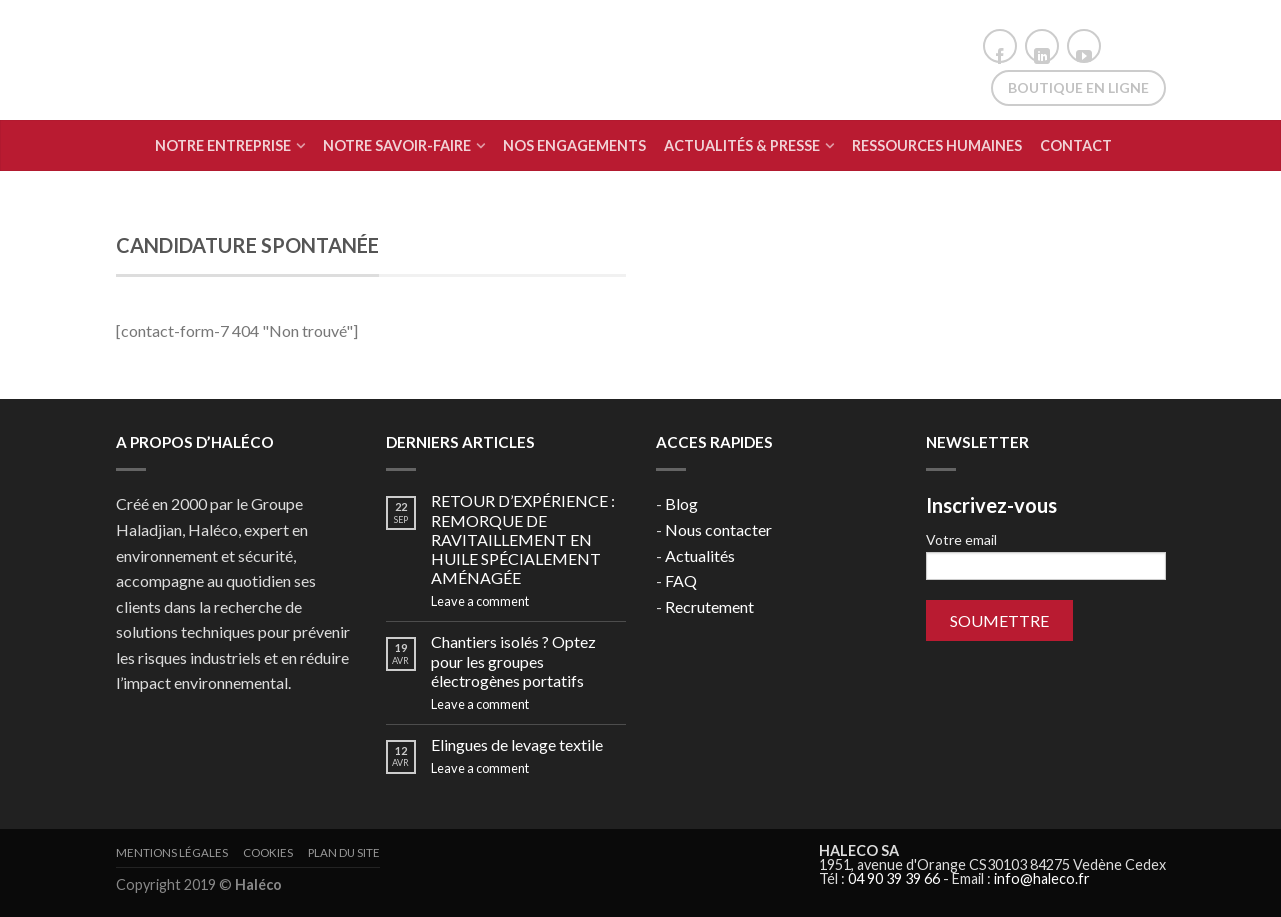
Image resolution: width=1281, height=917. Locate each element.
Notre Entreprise (223, 145)
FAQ (681, 580)
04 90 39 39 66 (894, 878)
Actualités (700, 555)
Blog (681, 503)
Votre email (1046, 555)
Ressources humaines (937, 145)
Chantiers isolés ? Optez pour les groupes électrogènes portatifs (513, 660)
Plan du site (344, 852)
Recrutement (709, 606)
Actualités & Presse (742, 145)
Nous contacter (718, 529)
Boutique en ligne (1078, 87)
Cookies (268, 852)
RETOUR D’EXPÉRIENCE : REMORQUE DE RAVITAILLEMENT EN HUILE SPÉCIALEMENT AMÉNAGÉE (523, 539)
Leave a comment (480, 601)
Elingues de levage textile (517, 744)
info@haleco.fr (1042, 878)
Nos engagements (574, 145)
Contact (1076, 145)
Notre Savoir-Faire (397, 145)
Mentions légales (172, 852)
